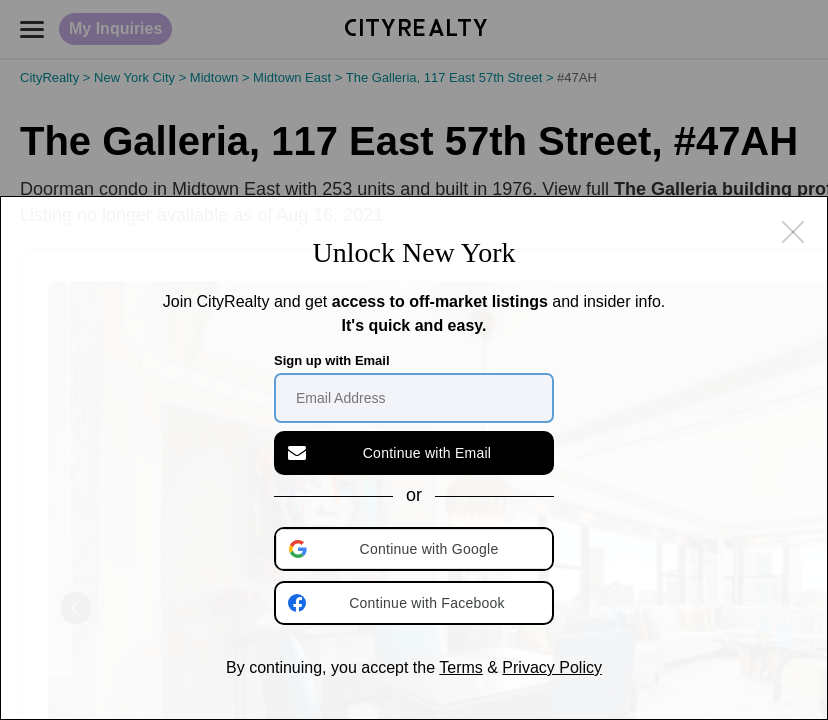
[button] (416, 549)
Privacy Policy (552, 667)
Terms (461, 667)
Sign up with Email (332, 360)
